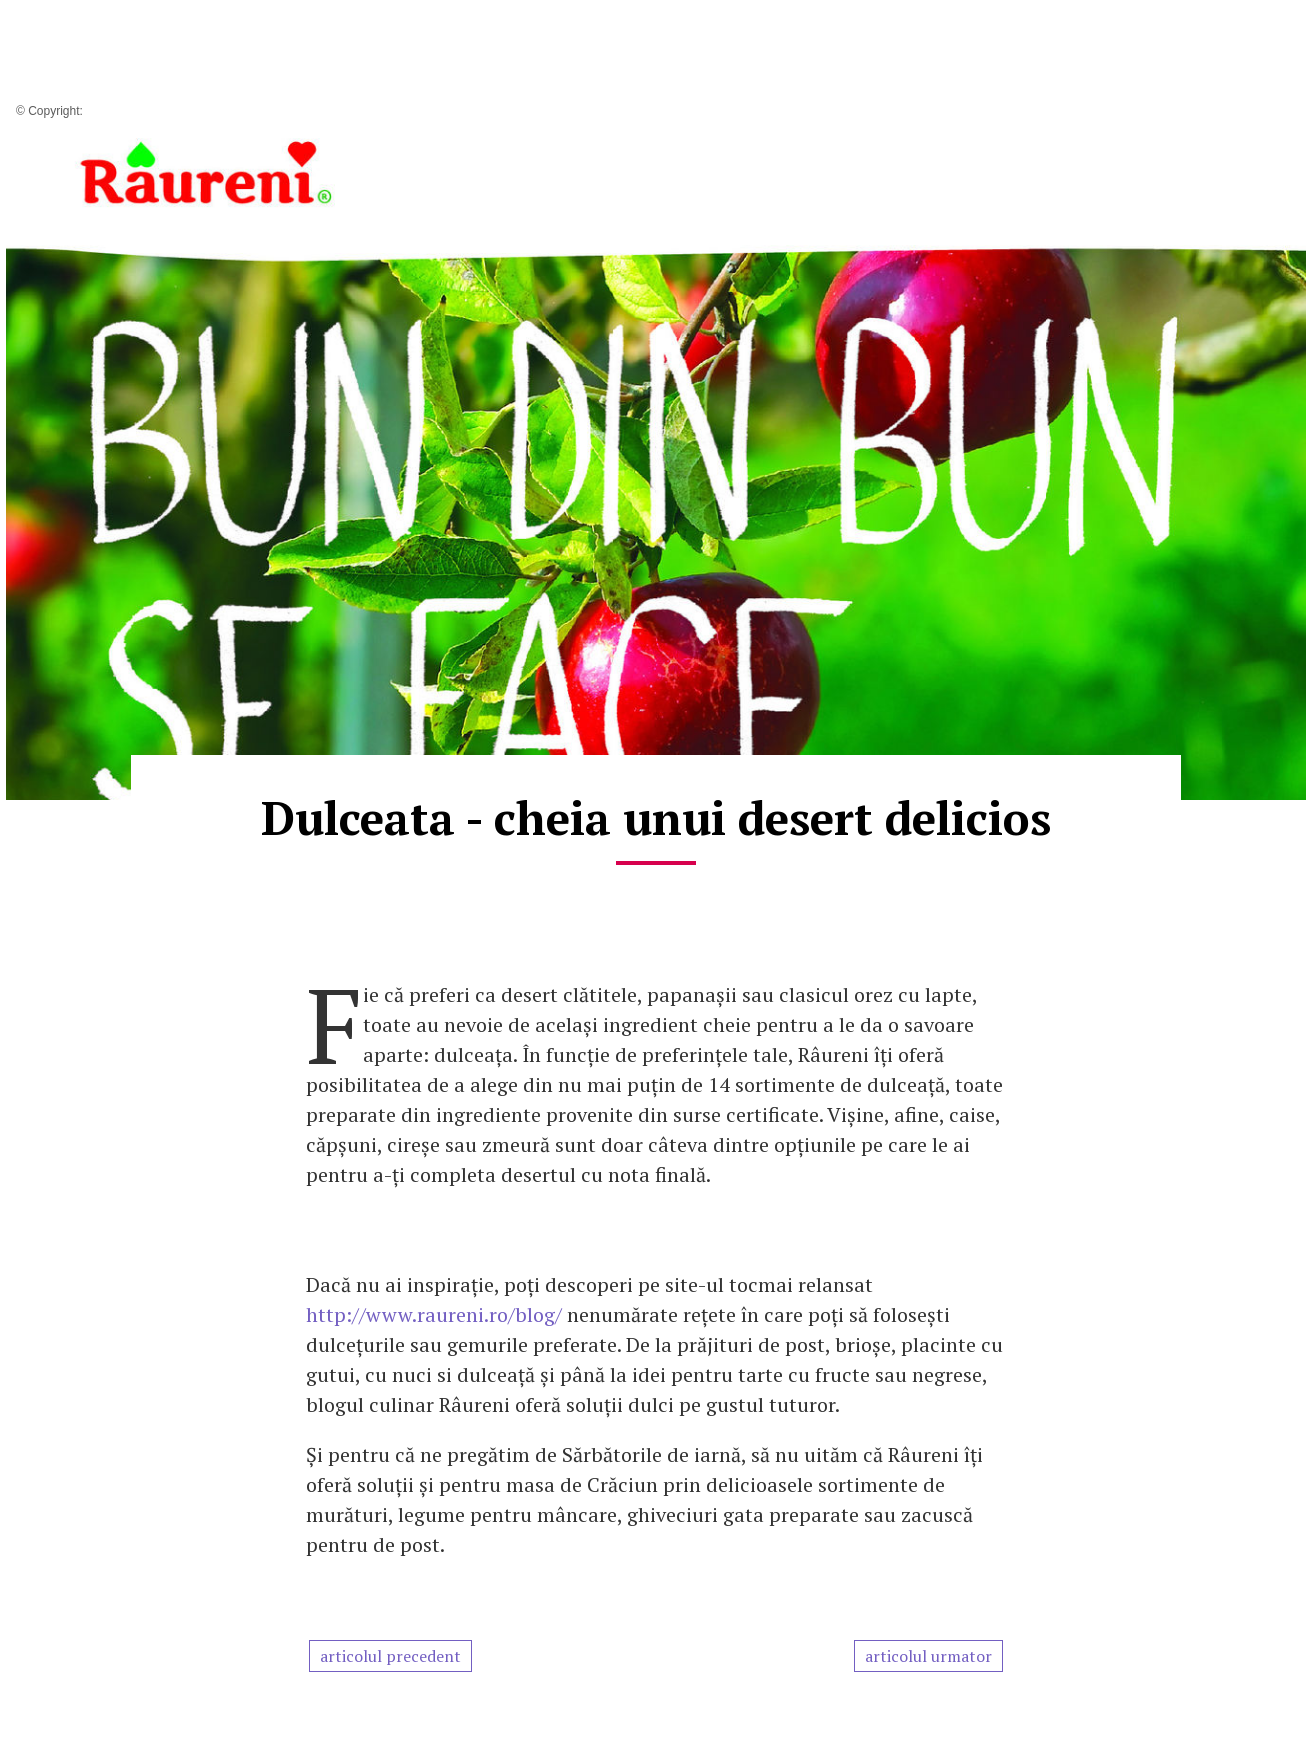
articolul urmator (928, 1656)
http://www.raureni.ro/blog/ (436, 1314)
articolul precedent (390, 1656)
